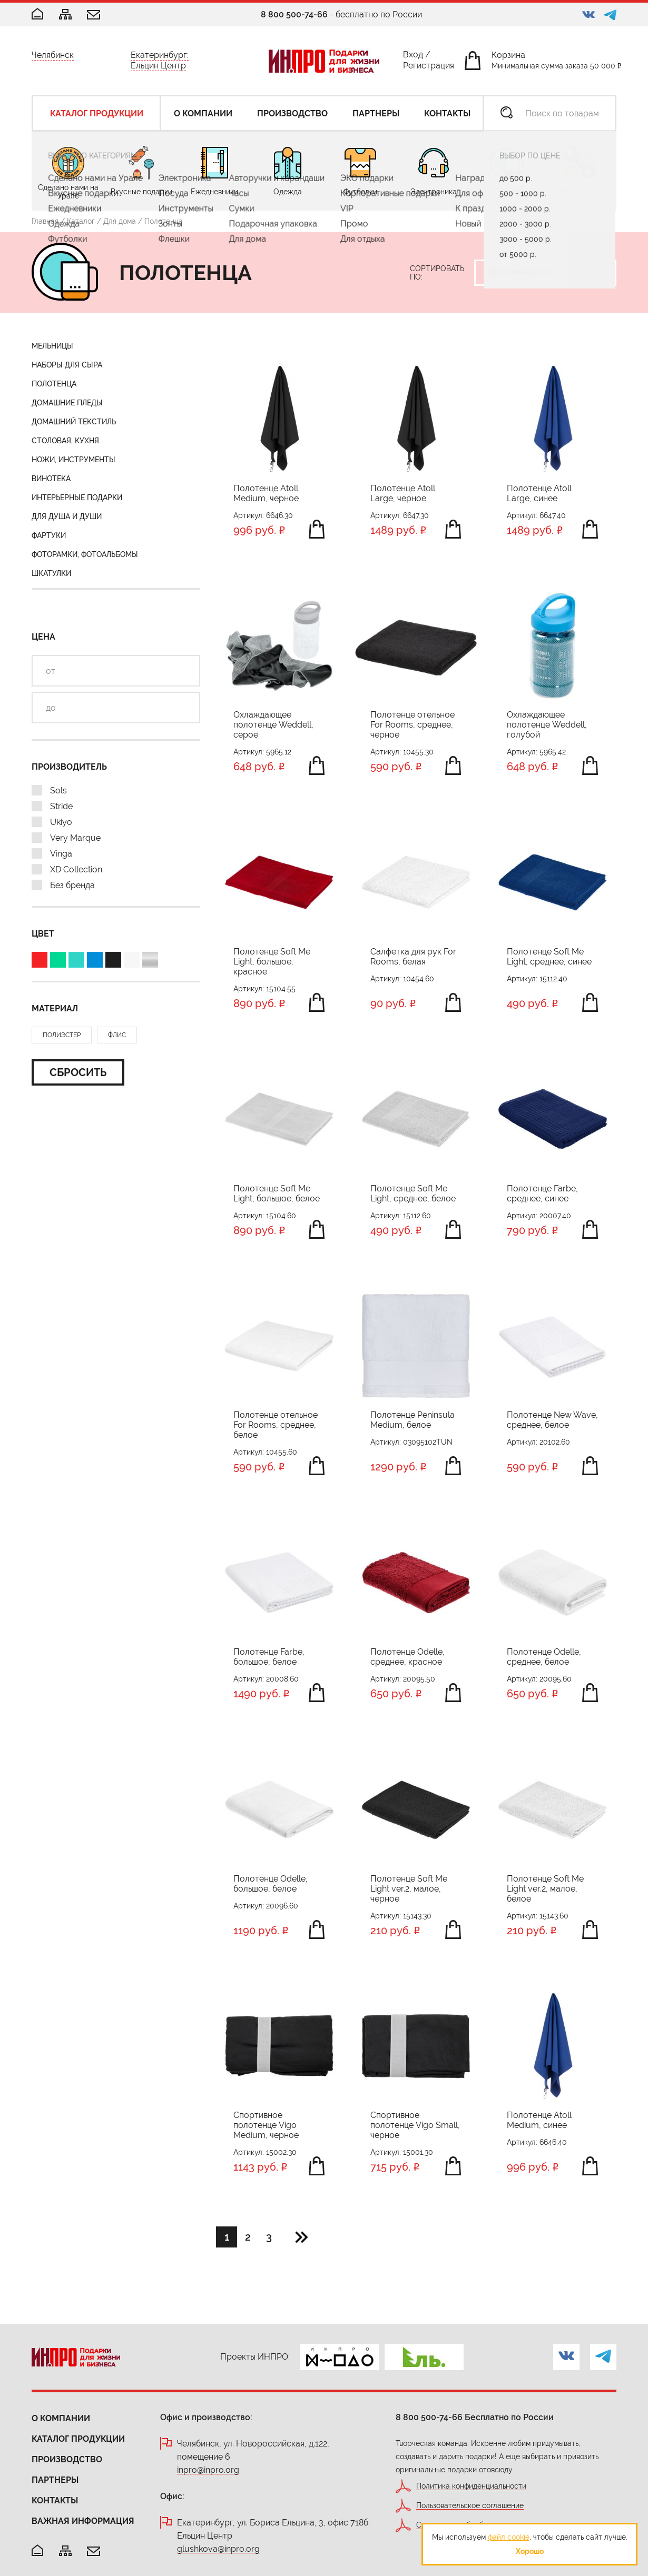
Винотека (51, 478)
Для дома (119, 221)
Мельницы (52, 346)
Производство (67, 2459)
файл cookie (508, 2537)
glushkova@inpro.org (218, 2549)
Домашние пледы (67, 403)
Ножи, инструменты (73, 459)
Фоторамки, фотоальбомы (85, 554)
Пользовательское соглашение (470, 2506)
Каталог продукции (78, 2439)
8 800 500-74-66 (294, 14)
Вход (413, 56)
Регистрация (428, 68)
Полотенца (54, 384)
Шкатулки (51, 573)
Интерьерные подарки (77, 497)
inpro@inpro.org (208, 2470)
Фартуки (49, 535)
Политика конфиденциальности (471, 2486)
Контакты (55, 2500)
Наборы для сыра (67, 365)
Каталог (81, 221)
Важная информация (83, 2521)
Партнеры (55, 2480)
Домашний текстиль (74, 421)
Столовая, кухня (65, 440)
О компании (61, 2418)
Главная (45, 221)
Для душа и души (67, 516)
